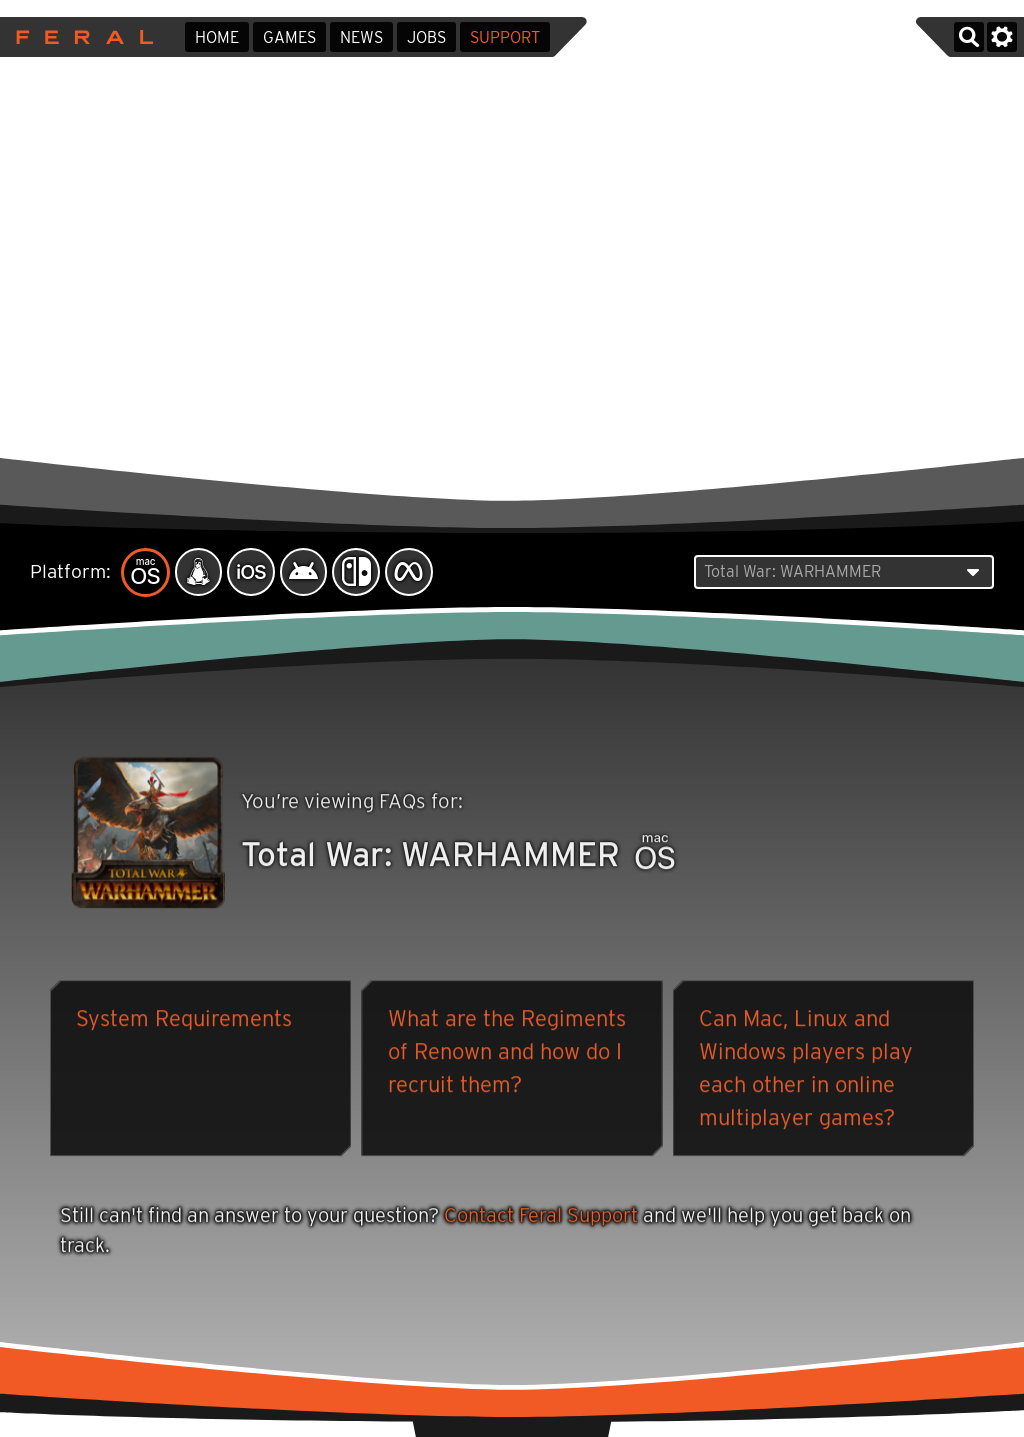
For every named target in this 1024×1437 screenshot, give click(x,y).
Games (289, 37)
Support (505, 37)
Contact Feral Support (541, 1217)
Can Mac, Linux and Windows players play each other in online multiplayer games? (806, 1070)
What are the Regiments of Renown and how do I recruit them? (507, 1054)
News (361, 37)
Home (217, 37)
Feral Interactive (79, 37)
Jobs (426, 37)
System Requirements (184, 1021)
